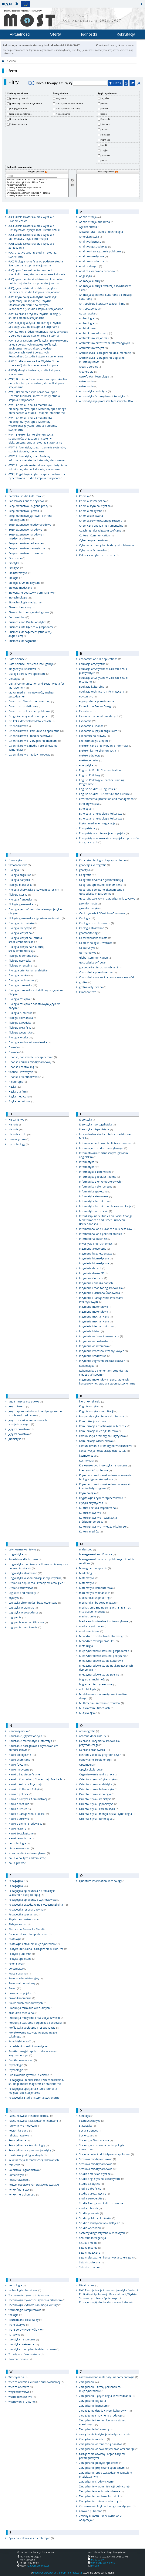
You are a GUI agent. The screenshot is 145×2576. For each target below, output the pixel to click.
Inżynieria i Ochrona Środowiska (101, 1293)
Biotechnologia (20, 597)
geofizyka (86, 870)
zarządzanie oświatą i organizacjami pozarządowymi (102, 2456)
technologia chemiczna (24, 2290)
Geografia (87, 875)
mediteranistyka (91, 1631)
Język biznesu (18, 1406)
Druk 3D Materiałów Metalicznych (31, 721)
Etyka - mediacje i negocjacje (99, 823)
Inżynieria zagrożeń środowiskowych (104, 1361)
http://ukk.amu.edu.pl (38, 2565)
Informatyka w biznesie (95, 1211)
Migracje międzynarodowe (97, 1684)
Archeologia (89, 318)
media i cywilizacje (92, 1626)
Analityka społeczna (93, 261)
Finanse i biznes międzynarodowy (31, 1062)
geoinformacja (90, 903)
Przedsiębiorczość (21, 2041)
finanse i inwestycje (22, 1072)
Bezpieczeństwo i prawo (25, 511)
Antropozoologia (91, 308)
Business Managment (23, 641)
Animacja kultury (91, 281)
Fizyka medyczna (20, 1096)
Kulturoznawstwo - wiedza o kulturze (104, 1526)
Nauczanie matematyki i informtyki (32, 1741)
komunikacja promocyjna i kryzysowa (104, 1436)
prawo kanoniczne (21, 1998)
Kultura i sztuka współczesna (99, 1508)
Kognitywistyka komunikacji (98, 1411)
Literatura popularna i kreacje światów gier (37, 1583)
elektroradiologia (91, 755)
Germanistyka (89, 952)
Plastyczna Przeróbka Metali (27, 1929)
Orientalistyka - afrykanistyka (99, 1779)
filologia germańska (23, 904)
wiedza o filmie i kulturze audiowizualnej (36, 2382)
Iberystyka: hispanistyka (96, 1129)
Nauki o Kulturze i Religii (25, 1789)
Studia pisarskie (91, 2213)
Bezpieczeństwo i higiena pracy (30, 506)
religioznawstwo (20, 2135)
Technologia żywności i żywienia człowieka (36, 2300)
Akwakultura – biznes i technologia (102, 231)
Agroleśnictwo (89, 227)
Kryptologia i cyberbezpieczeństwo (102, 1498)
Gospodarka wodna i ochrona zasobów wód (108, 977)
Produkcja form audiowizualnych (30, 2008)
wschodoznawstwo (22, 2397)
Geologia (87, 918)
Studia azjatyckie (91, 2183)
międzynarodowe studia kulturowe (102, 1660)
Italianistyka (88, 1365)
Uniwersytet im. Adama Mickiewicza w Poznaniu (37, 193)
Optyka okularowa (92, 1769)
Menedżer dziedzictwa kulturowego (103, 1636)
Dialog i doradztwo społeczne (28, 674)
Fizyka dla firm (19, 1091)
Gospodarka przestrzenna (98, 972)
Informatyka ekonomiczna (97, 1172)
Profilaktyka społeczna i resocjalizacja (33, 2027)
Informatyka (88, 1162)
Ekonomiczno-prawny (94, 736)
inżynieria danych (92, 1268)
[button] (3, 3)
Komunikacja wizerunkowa (97, 1441)
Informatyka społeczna (95, 1191)
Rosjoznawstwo (19, 2179)
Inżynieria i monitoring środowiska (102, 1288)
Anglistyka (87, 276)
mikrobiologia (89, 1689)
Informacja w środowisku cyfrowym (103, 1148)
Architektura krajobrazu (96, 338)
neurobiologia (19, 1843)
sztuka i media (90, 2242)
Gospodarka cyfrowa (93, 962)
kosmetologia (89, 1455)
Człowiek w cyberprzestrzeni (99, 555)
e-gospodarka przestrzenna (98, 701)
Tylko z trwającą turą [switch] (48, 83)
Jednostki (89, 34)
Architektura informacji (95, 333)
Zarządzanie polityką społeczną (100, 2463)
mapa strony (97, 2559)
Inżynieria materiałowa (95, 1306)
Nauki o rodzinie (21, 1804)
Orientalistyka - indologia (96, 1794)
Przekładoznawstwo (22, 2060)
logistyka (16, 1597)
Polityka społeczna (21, 1958)
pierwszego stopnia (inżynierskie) (26, 103)
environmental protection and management (108, 799)
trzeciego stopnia (18, 119)
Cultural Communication (96, 535)
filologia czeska (19, 894)
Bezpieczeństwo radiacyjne (27, 543)
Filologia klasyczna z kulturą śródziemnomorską (26, 949)
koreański (105, 134)
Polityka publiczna (21, 1954)
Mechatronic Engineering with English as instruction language (105, 1609)
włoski (104, 160)
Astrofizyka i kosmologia (96, 376)
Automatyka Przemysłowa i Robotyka (104, 396)
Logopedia (17, 1617)
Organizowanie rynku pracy (98, 1774)
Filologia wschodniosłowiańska (29, 1042)
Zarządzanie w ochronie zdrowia (101, 2491)
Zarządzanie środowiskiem (97, 2481)
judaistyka (16, 1439)
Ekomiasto (87, 711)
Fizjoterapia (17, 1081)
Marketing (87, 1573)
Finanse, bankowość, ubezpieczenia (32, 1057)
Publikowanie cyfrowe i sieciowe (30, 2075)
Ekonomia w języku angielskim (100, 731)
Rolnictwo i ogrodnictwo (25, 2170)
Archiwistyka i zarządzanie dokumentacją (107, 353)
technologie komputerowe (26, 2310)
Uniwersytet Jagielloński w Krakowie (37, 195)
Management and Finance (97, 1554)
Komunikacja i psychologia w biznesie (104, 1426)
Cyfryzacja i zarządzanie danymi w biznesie (108, 545)
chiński (104, 108)
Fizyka (14, 1086)
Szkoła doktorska (18, 124)
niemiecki (105, 139)
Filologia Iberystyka (22, 928)
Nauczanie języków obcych (27, 1736)
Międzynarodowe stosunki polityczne (104, 1656)
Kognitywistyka (91, 1406)
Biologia (15, 578)
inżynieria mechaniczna (96, 1316)
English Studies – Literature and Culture (106, 794)
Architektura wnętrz (93, 348)
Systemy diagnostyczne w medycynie (104, 2233)
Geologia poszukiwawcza (96, 923)
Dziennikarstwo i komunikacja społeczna (36, 731)
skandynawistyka (91, 2120)
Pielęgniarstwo (19, 1924)
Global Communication (95, 957)
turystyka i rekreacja (23, 2344)
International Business (95, 1239)
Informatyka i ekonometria (97, 1186)
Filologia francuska (22, 899)
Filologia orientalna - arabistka (29, 970)
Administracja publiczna (96, 222)
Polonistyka (17, 1963)
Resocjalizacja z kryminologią (28, 2145)
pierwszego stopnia (19, 98)
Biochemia (16, 558)
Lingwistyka (17, 1554)
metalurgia (87, 1646)
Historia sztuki (19, 1134)
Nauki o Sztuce (19, 1809)
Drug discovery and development (31, 716)
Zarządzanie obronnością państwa (102, 2444)
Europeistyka (89, 828)
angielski (105, 98)
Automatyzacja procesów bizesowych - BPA (108, 401)
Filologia (16, 870)
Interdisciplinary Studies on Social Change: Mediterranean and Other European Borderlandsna (106, 1220)
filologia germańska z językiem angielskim (36, 918)
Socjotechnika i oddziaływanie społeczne (106, 2154)
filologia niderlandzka (23, 955)
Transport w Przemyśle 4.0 (26, 2329)
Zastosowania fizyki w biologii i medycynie (107, 2506)
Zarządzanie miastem (94, 2439)
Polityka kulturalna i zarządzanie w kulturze (37, 1949)
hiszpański (106, 124)
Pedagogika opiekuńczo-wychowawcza (34, 1899)
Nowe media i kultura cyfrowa (29, 1853)
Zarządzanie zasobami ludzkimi (101, 2496)
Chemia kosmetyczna (94, 501)
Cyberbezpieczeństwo (94, 540)
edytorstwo (88, 696)
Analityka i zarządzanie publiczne (102, 251)
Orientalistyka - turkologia (97, 1818)
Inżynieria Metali (91, 1331)
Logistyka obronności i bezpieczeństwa (34, 1602)
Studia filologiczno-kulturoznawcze (102, 2203)
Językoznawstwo (21, 1429)
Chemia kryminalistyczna (96, 506)
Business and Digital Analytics (29, 622)
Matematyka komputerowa (97, 1588)
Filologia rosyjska (21, 999)
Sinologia (86, 2116)
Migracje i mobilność (94, 1679)
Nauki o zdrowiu (20, 1818)
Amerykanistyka (91, 236)
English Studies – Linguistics (98, 789)
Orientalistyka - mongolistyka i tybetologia (107, 1814)
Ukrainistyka (88, 2285)
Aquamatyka (88, 313)
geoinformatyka (90, 908)
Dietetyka (16, 678)
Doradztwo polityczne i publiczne (31, 711)
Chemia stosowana (92, 516)
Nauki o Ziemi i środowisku (27, 1823)
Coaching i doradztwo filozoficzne (102, 530)
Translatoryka (18, 2324)
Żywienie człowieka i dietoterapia (31, 2538)
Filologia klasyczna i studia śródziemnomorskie (25, 940)
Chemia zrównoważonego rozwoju (102, 520)
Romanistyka (18, 2175)
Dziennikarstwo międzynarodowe (31, 754)
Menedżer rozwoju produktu (99, 1641)
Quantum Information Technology (102, 1881)
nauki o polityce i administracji (27, 1858)
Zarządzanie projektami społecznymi (104, 2467)
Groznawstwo (89, 992)
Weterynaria (18, 2377)
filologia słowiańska (22, 1018)
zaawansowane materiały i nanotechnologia (108, 2377)
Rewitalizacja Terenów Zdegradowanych (35, 2160)
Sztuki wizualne (90, 2267)
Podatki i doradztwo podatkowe (30, 1934)
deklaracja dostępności (103, 2562)
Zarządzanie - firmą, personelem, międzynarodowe (100, 2389)
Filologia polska (20, 975)
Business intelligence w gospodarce (32, 627)
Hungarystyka (18, 1139)
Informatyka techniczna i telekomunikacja (107, 1206)
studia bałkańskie (92, 2188)
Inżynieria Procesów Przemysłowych (103, 1351)
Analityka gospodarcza (95, 246)
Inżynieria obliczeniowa (95, 1346)
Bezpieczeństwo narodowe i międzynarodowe (26, 536)
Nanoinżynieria (19, 1731)
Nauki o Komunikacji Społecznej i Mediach (37, 1779)
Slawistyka (87, 2125)
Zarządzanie (89, 2382)
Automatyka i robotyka (95, 391)
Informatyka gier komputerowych (101, 1181)
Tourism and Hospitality (25, 2320)
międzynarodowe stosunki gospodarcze (106, 1651)
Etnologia (86, 808)
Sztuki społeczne (91, 2262)
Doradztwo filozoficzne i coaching (31, 701)
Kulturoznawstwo (92, 1512)
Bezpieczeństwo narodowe (27, 529)
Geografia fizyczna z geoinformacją (102, 880)
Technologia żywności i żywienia (30, 2295)
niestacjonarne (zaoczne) (67, 108)
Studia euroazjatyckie (94, 2193)
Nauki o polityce (20, 1794)
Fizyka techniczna (21, 1101)
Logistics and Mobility (23, 1593)
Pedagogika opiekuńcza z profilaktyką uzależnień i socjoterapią (31, 1893)
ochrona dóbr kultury (94, 1736)
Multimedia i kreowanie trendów (101, 1703)
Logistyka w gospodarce (25, 1612)
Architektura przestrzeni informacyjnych (106, 343)
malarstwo (87, 1549)
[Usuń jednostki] (72, 185)
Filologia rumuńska (22, 1013)
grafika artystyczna (92, 987)
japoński (105, 129)
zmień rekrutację (106, 45)
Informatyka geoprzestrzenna (99, 1176)
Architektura (88, 328)
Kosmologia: (88, 1460)
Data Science (18, 659)
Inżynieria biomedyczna (96, 1258)
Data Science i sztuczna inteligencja (32, 664)
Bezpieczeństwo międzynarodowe (31, 524)
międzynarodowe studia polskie (101, 1674)
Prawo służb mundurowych (27, 2003)
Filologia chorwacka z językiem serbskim (35, 889)
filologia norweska (21, 960)
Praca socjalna (20, 1973)
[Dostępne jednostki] (37, 187)
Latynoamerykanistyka (24, 1549)
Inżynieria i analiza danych (97, 1283)
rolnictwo (16, 2165)
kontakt (95, 2565)
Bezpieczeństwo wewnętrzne (29, 548)
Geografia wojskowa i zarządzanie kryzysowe (109, 898)
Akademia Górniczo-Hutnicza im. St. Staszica (37, 179)
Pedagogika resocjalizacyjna (27, 1909)
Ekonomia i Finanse (93, 726)
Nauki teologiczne (21, 1838)
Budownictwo (18, 617)
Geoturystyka (89, 947)
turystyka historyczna (23, 2339)
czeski (104, 113)
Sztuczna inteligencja (94, 2238)
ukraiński (105, 155)
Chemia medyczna (92, 511)
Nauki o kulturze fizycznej (26, 1784)
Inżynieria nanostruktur (96, 1341)
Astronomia (88, 381)
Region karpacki (20, 2130)
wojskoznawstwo (20, 2392)
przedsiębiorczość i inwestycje (29, 2046)
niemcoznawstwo (21, 1848)
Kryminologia (89, 1493)
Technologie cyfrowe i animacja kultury (34, 2305)
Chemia (86, 496)
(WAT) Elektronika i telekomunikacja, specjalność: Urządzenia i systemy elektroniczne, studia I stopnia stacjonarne (35, 438)
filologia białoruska (22, 884)
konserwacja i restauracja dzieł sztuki (104, 1450)
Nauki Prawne (19, 1828)
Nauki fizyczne (19, 1764)
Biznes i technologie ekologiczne (30, 612)
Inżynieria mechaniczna (96, 1321)
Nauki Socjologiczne (22, 1833)
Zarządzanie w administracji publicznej (105, 2486)
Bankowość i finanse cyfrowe (28, 501)
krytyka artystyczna (93, 1503)
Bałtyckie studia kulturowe (26, 496)
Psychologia (17, 2065)
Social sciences (90, 2130)
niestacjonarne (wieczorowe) (69, 103)
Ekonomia (87, 721)
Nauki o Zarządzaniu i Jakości (28, 1814)
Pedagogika (18, 1881)
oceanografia (89, 1731)
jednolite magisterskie (21, 113)
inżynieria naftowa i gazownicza (101, 1336)
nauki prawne (17, 1863)
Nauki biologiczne (22, 1755)
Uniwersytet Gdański (37, 190)
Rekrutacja (126, 34)
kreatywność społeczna (95, 1470)
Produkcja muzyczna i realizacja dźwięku (35, 2018)
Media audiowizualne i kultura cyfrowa (105, 1621)
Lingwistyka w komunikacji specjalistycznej (37, 1578)
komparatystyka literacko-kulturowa (103, 1416)
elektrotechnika (90, 760)
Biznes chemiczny (21, 607)
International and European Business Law (107, 1229)
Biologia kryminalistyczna (26, 582)
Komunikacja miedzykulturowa (100, 1431)
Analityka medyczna (93, 256)
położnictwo (17, 1968)
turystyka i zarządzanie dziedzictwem (33, 2349)
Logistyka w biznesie (23, 1607)
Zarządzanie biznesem (95, 2405)
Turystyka (16, 2334)
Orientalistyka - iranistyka (97, 1799)
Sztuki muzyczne (91, 2252)
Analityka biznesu (92, 241)
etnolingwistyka (90, 803)
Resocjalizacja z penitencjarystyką (31, 2150)
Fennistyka (16, 860)
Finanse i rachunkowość (26, 1077)
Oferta (55, 34)
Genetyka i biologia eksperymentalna (104, 860)
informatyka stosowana (95, 1196)
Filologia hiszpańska (22, 923)
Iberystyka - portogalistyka (97, 1124)
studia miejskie (90, 2208)
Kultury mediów (91, 1531)
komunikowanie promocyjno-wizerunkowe (107, 1446)
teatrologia (17, 2285)
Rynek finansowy (20, 2189)
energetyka (88, 765)
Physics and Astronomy (24, 1919)
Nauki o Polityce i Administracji (29, 1799)
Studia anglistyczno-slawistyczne (101, 2179)
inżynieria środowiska (94, 1356)
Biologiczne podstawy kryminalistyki (32, 592)
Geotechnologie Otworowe (97, 943)
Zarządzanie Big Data (94, 2400)
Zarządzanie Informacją (96, 2429)
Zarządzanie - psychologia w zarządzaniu (107, 2396)
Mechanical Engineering (96, 1597)
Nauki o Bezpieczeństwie (25, 1774)
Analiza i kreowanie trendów (99, 271)
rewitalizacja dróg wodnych (27, 2155)
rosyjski (104, 150)
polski (104, 145)
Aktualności (20, 34)
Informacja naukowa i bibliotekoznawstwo (107, 1143)
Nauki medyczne (20, 1769)
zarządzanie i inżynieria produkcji (102, 2415)
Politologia (17, 1939)
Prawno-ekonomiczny (23, 1983)
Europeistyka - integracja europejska (104, 833)
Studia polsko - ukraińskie (97, 2218)
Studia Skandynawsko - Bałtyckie (101, 2223)
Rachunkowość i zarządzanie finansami (35, 2120)
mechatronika (89, 1616)
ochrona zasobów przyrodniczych (102, 1755)
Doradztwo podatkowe (24, 706)
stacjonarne (61, 98)
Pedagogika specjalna (24, 1914)
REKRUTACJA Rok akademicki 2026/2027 (92, 18)
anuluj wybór (126, 45)
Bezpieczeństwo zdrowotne (27, 553)
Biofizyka (15, 568)
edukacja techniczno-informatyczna (103, 691)
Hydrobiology (18, 1144)
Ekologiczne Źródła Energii (97, 706)
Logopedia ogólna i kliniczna (28, 1622)
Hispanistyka (18, 1119)
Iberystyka (87, 1119)
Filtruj (115, 83)
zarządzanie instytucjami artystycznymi (105, 2434)
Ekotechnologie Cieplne (95, 740)
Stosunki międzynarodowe (97, 2164)
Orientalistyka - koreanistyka (99, 1809)
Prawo (14, 1988)
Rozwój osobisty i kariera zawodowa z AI (35, 2184)
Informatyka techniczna (95, 1201)
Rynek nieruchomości (23, 2194)
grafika (85, 982)
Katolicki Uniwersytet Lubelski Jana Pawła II (37, 182)
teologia (15, 2315)
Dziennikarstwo (20, 726)
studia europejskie (92, 2198)
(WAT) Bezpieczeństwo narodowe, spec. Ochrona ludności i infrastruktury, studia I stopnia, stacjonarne (34, 396)
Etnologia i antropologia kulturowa (102, 813)
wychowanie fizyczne (23, 2401)
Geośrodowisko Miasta (95, 938)
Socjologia (88, 2135)
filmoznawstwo (19, 865)
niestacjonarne (63, 113)
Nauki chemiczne (21, 1759)
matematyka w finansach (96, 1593)
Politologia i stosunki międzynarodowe (34, 1944)
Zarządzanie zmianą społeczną (100, 2501)
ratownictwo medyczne (24, 2125)
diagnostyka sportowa (24, 669)
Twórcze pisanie (20, 2359)
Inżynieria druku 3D (93, 1273)
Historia (15, 1124)
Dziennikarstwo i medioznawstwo (31, 736)
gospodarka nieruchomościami (100, 967)
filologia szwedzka (21, 1022)
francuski (105, 119)
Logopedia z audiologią (24, 1627)
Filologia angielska (22, 875)
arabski (104, 103)
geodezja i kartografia (94, 865)
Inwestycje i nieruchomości (98, 1243)
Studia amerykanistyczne (96, 2174)
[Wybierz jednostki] (72, 180)
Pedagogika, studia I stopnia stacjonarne (33, 2097)
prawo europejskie (21, 1993)
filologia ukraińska (21, 1027)
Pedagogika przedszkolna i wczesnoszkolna (38, 1904)
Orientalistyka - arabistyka (97, 1784)
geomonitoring (90, 933)
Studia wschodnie (92, 2228)
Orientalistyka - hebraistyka (98, 1789)
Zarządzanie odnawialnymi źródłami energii (108, 2449)
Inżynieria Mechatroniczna (97, 1326)
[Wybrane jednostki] (107, 185)
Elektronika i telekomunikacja (99, 750)
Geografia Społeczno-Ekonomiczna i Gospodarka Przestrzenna (101, 891)
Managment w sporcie (95, 1568)
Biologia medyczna (22, 587)
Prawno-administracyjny (25, 1978)
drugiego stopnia (18, 108)
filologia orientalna (22, 965)
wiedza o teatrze (20, 2387)
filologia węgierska (21, 1032)
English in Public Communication (101, 770)
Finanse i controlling (23, 1067)
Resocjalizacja (19, 2140)
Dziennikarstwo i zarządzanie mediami (34, 740)
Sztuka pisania (90, 2247)
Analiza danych (90, 266)
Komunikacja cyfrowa (94, 1421)
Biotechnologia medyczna (26, 602)
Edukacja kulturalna (93, 686)
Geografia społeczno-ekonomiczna (102, 884)
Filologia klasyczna (21, 933)
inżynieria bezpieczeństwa (97, 1253)
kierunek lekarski (91, 1401)
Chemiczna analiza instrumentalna (103, 525)
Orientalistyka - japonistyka (98, 1804)
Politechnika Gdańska (37, 185)
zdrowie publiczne (92, 2511)
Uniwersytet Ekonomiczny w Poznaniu (37, 187)
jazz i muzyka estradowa (25, 1401)
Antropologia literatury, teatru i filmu (104, 303)
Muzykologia (89, 1713)
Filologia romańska (22, 985)
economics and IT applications (100, 659)
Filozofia (16, 1047)
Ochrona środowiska (94, 1750)
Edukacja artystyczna (94, 664)
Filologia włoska (20, 1037)
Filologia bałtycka (21, 880)
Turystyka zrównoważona (26, 2354)
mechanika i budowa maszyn (99, 1602)
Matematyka (88, 1578)
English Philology (91, 775)
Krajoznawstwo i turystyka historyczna (105, 1465)
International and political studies (102, 1234)
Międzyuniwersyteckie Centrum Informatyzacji (57, 2572)
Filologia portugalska (23, 980)
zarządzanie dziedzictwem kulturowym (105, 2410)
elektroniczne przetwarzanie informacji (105, 745)
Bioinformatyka (19, 573)
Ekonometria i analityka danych (100, 716)
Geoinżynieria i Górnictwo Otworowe (104, 913)
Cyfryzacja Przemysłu (94, 550)
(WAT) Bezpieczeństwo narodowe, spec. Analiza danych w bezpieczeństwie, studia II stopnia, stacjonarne (38, 383)
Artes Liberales (90, 366)
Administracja (90, 217)
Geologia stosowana (93, 928)
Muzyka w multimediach (96, 1708)
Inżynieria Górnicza (93, 1278)
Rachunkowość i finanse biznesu (30, 2116)
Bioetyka (15, 563)
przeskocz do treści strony (1, 1)
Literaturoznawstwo (23, 1588)
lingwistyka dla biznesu (25, 1559)
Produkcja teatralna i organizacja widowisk (37, 2022)
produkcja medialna (22, 2013)
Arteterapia (88, 371)
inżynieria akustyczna (94, 1248)
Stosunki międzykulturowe (97, 2159)
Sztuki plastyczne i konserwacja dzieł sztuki (108, 2257)
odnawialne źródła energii (97, 1759)
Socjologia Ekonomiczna (96, 2140)
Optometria (88, 1764)
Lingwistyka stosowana (25, 1573)
